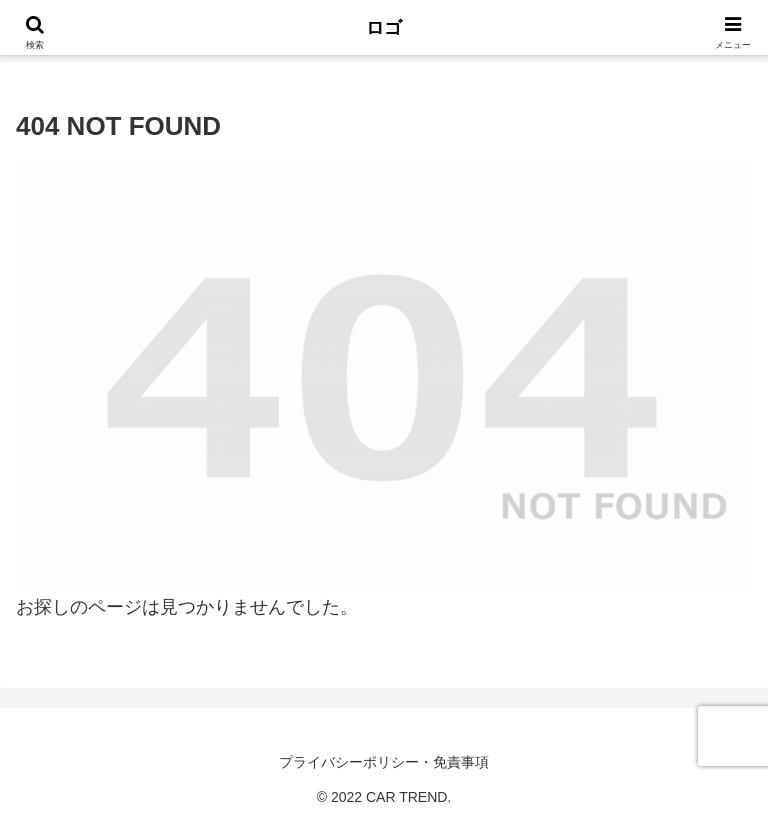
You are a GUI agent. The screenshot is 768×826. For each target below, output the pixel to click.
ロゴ (384, 28)
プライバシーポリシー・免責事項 (384, 762)
